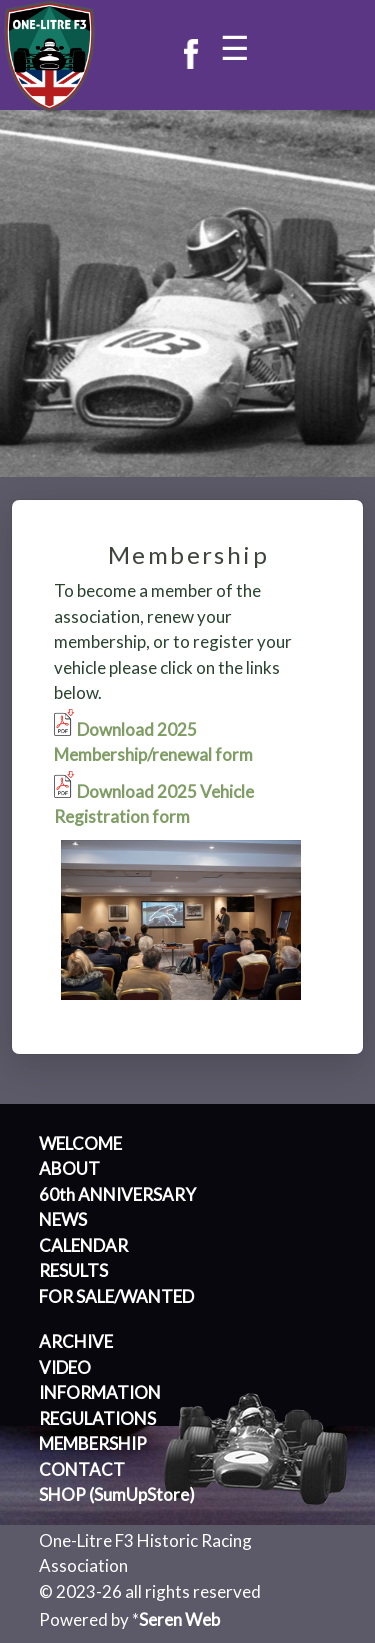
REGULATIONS (97, 1418)
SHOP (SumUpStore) (117, 1494)
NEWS (63, 1219)
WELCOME (80, 1143)
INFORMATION (100, 1392)
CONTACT (82, 1469)
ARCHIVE (76, 1341)
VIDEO (65, 1367)
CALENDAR (83, 1245)
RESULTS (73, 1270)
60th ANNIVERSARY (117, 1194)
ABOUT (69, 1168)
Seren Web (179, 1619)
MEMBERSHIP (93, 1443)
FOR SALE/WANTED (116, 1296)
